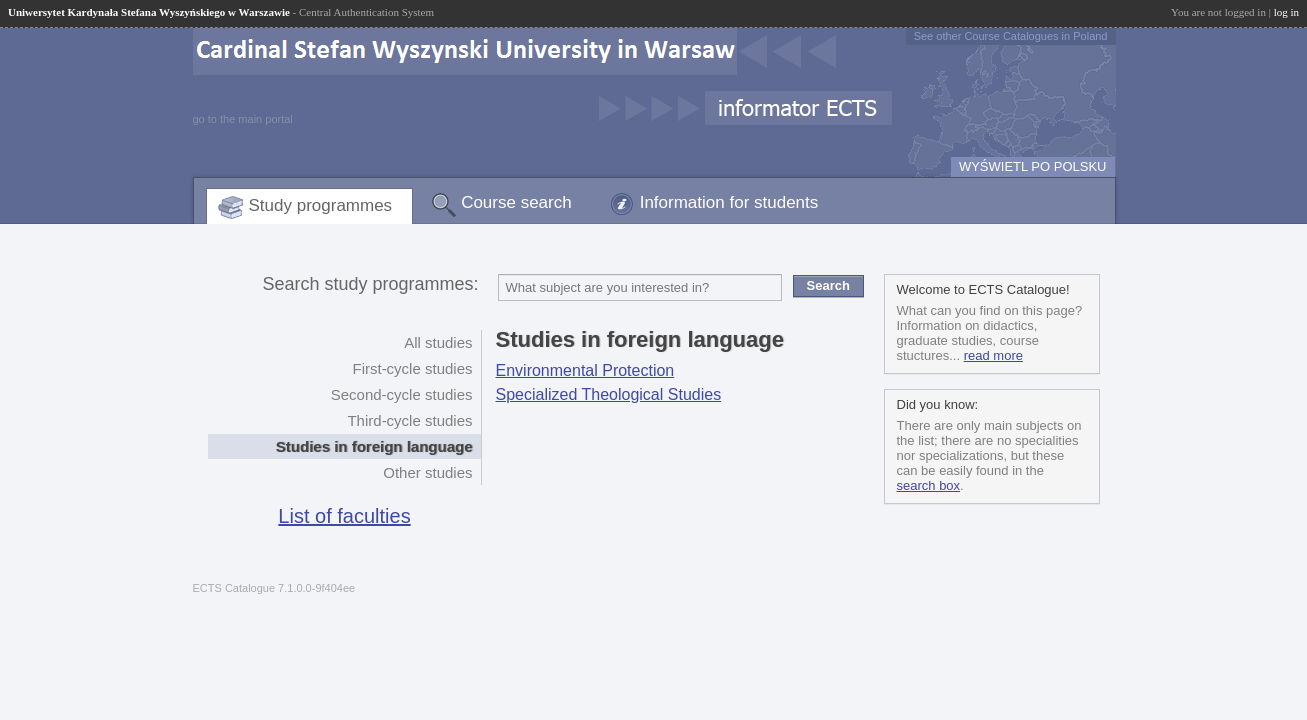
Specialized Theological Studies (609, 394)
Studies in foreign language (374, 446)
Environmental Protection (585, 370)
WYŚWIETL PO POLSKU (1033, 166)
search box (929, 485)
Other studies (427, 472)
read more (993, 355)
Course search (516, 202)
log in (1286, 12)
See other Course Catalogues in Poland (1011, 36)
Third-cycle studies (409, 420)
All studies (438, 342)
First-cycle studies (412, 368)
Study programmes (321, 205)
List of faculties (344, 516)
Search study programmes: (370, 284)
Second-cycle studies (402, 394)
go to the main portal (243, 119)
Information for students (729, 202)
